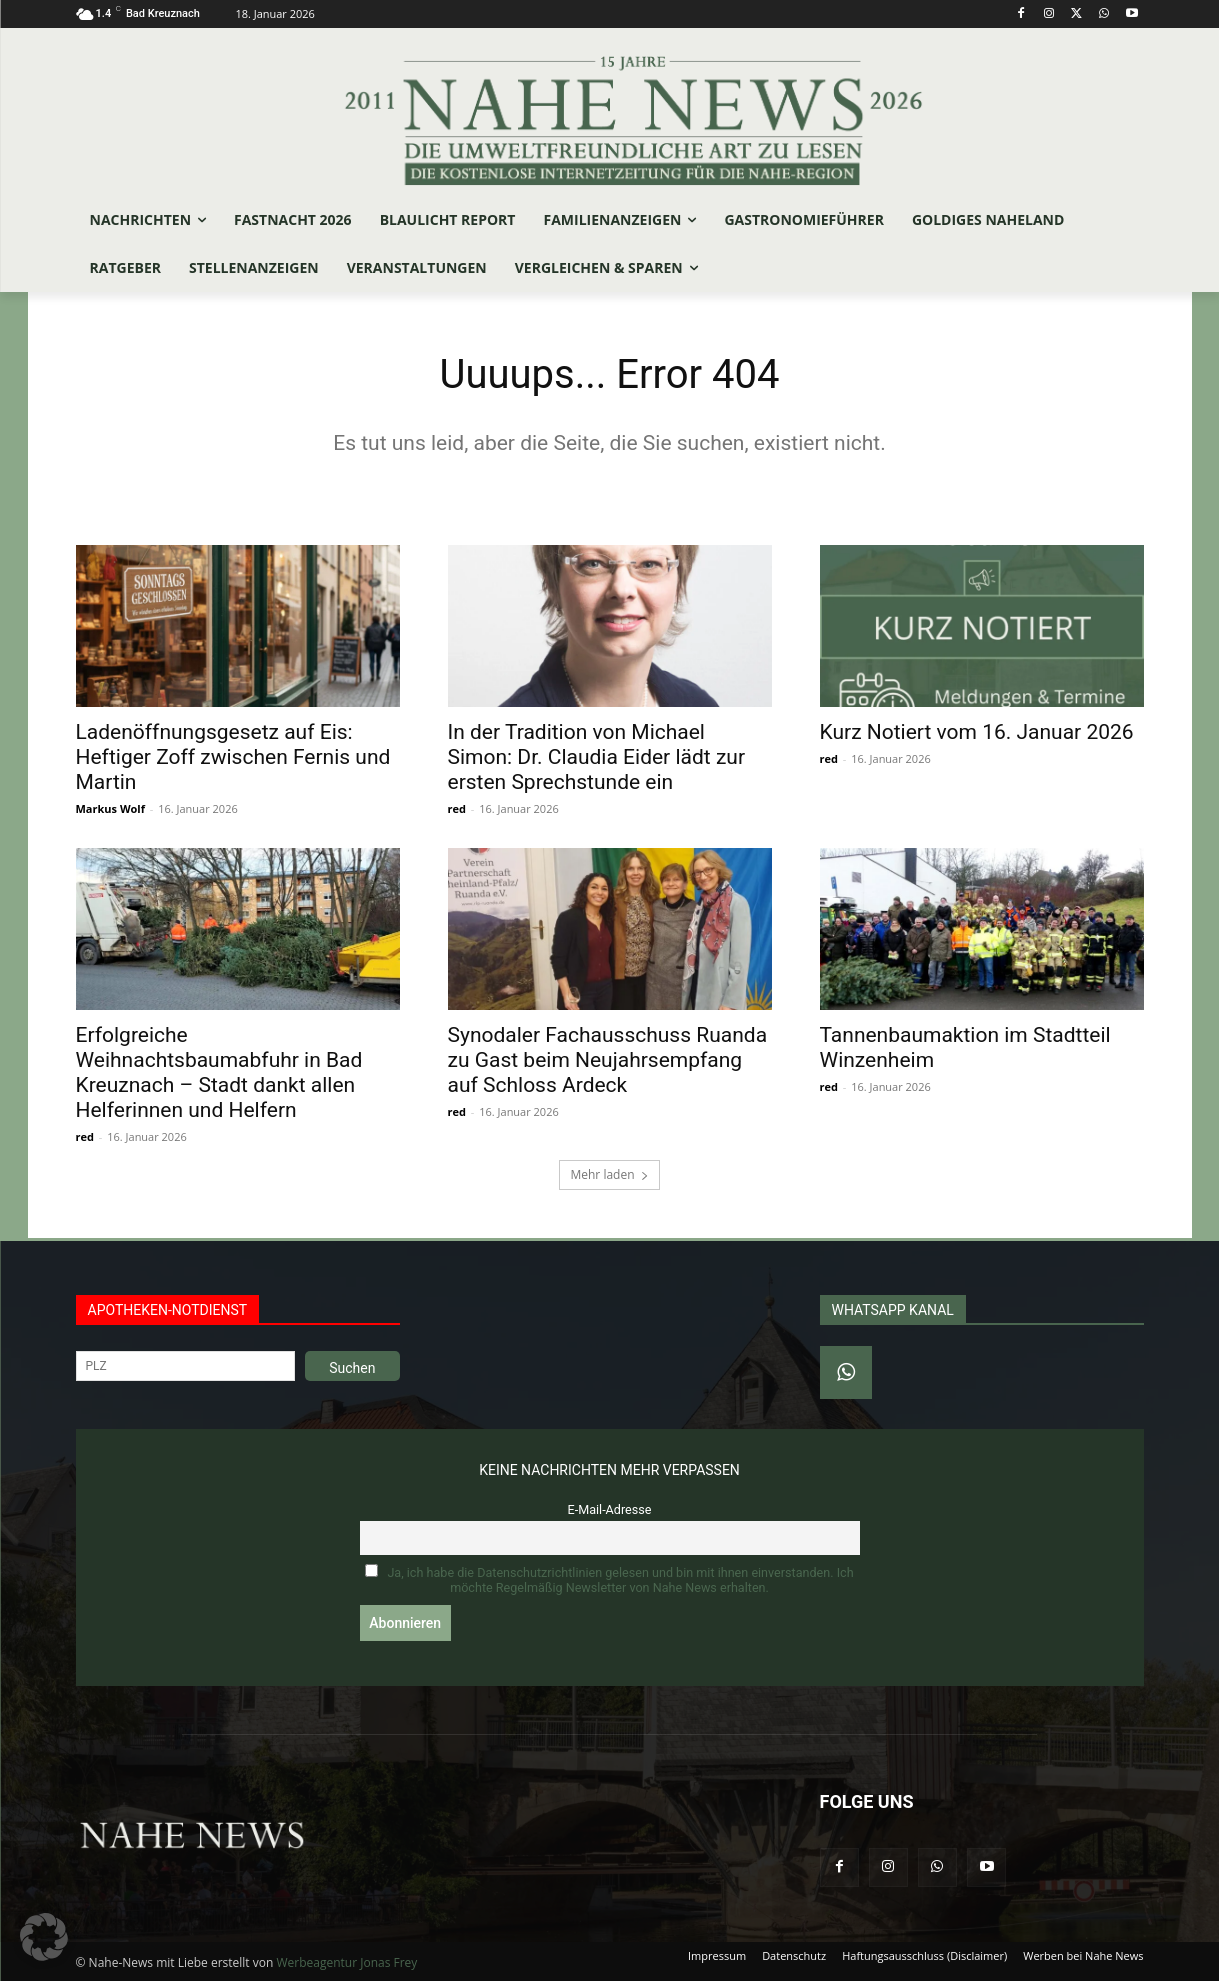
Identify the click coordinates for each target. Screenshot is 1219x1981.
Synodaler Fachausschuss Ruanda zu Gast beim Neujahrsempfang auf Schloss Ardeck (608, 1060)
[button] (44, 1937)
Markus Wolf (110, 808)
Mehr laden (609, 1174)
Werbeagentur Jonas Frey (346, 1962)
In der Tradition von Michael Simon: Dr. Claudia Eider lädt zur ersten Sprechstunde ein (597, 757)
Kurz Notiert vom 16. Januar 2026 (977, 732)
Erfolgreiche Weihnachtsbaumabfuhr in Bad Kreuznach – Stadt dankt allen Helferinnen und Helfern (219, 1072)
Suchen (352, 1368)
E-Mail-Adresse (610, 1509)
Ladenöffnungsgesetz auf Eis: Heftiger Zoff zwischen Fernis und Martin (233, 757)
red (457, 808)
